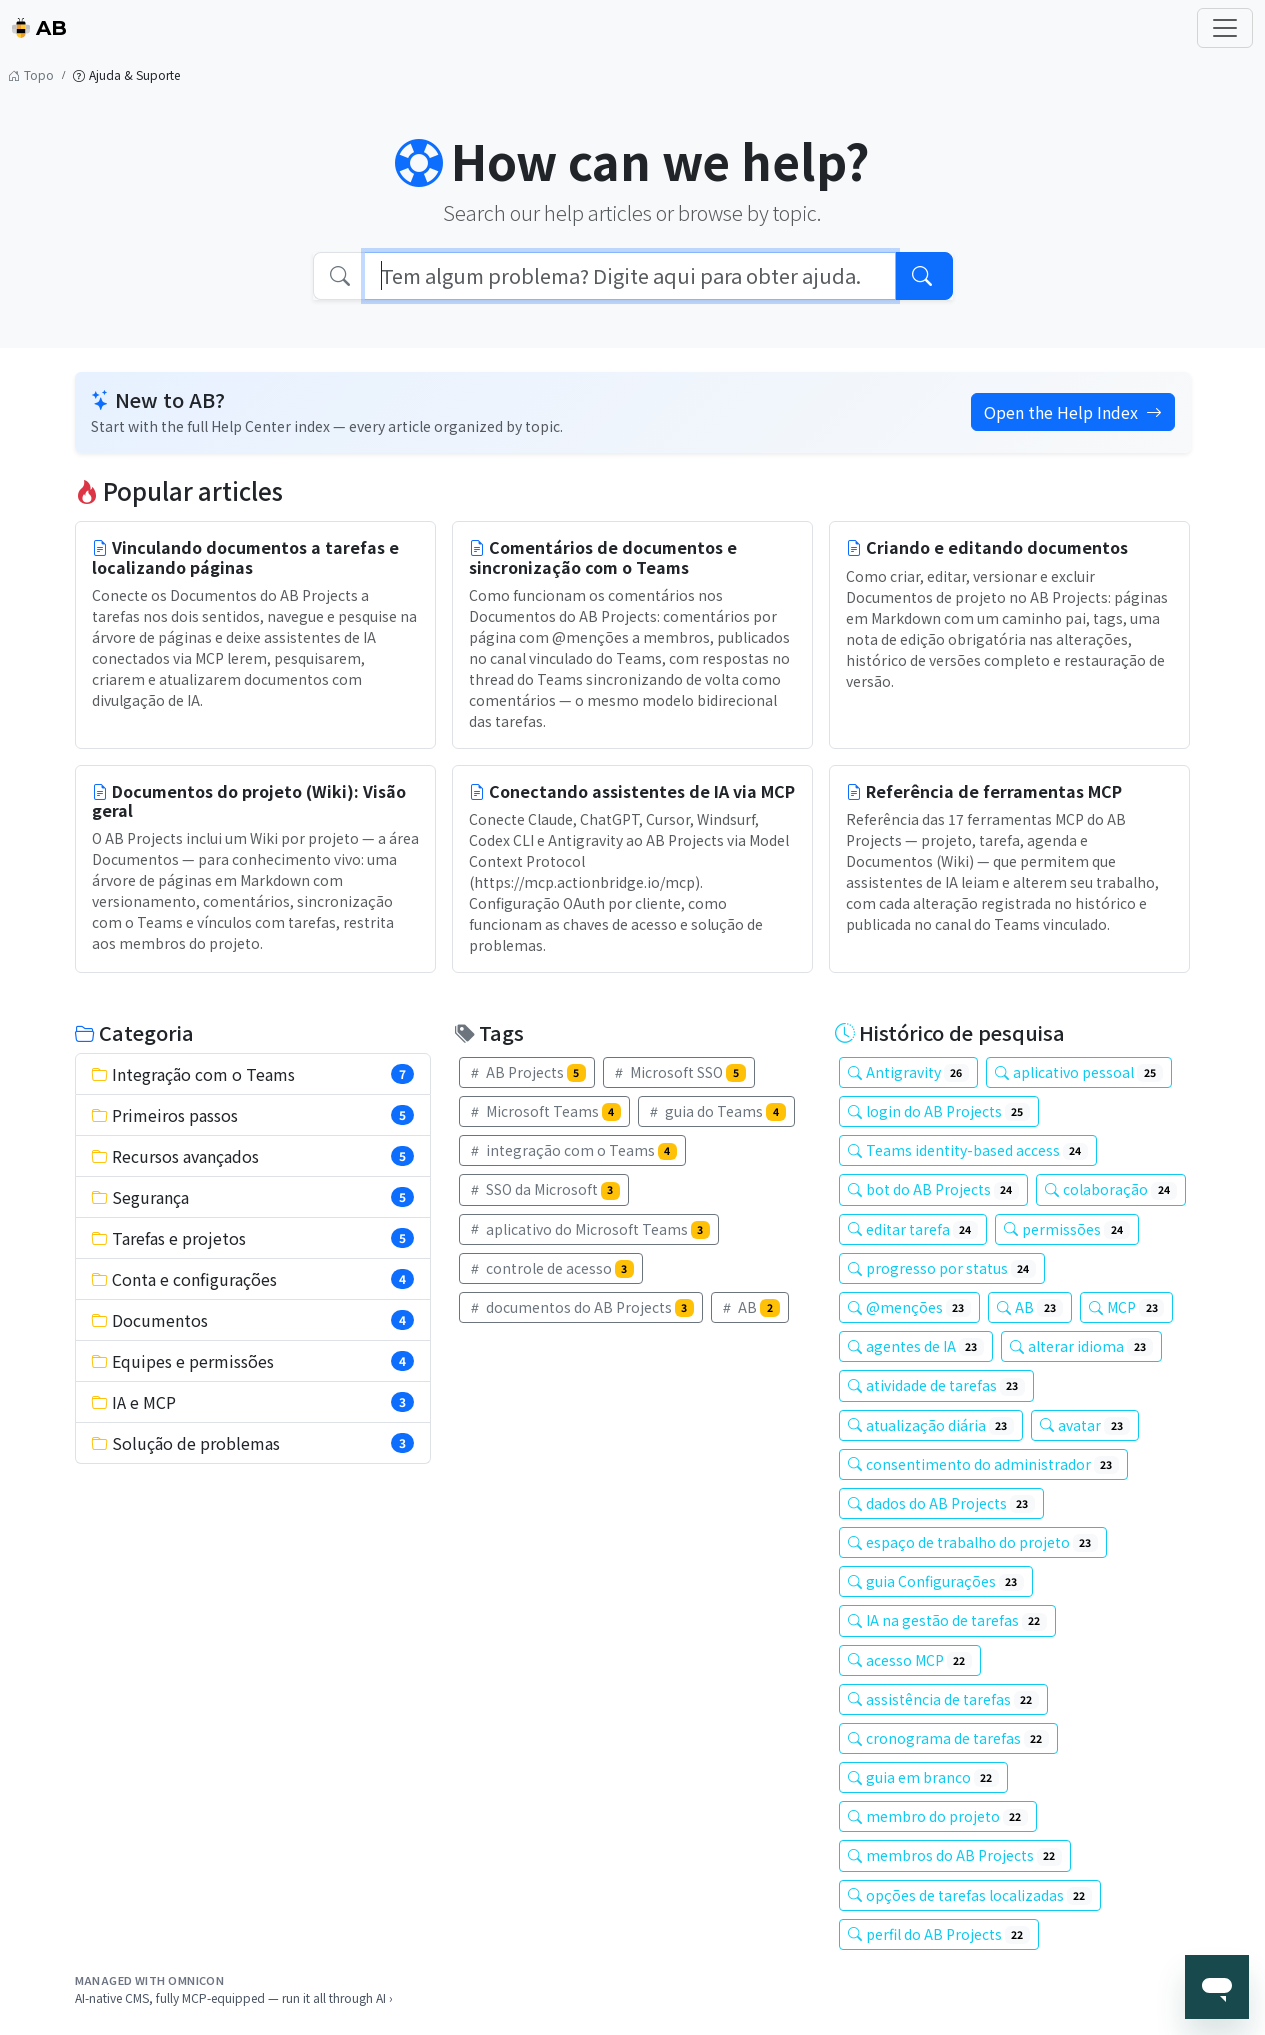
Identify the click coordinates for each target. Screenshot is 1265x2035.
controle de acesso (551, 1268)
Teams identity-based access (968, 1150)
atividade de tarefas (937, 1385)
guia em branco (924, 1777)
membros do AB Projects (955, 1855)
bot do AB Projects (934, 1189)
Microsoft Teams (545, 1111)
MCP (1127, 1307)
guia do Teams (716, 1111)
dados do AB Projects (942, 1503)
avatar (1085, 1425)
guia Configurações (936, 1581)
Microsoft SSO (679, 1072)
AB (39, 28)
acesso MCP (910, 1660)
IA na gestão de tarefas (948, 1620)
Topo (31, 75)
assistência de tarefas (944, 1699)
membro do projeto (938, 1816)
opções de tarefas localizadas (970, 1895)
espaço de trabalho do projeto (973, 1542)
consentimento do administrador (984, 1464)
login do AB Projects (939, 1111)
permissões (1067, 1229)
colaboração (1111, 1189)
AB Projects (527, 1072)
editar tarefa (913, 1229)
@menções (910, 1307)
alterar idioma (1081, 1346)
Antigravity (909, 1072)
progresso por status (942, 1268)
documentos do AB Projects (581, 1307)
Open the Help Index (1073, 412)
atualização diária (931, 1425)
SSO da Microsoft (544, 1189)
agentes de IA (916, 1346)
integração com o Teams (573, 1150)
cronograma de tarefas (949, 1738)
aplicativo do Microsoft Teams (589, 1229)
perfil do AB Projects (939, 1934)
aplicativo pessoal (1079, 1072)
